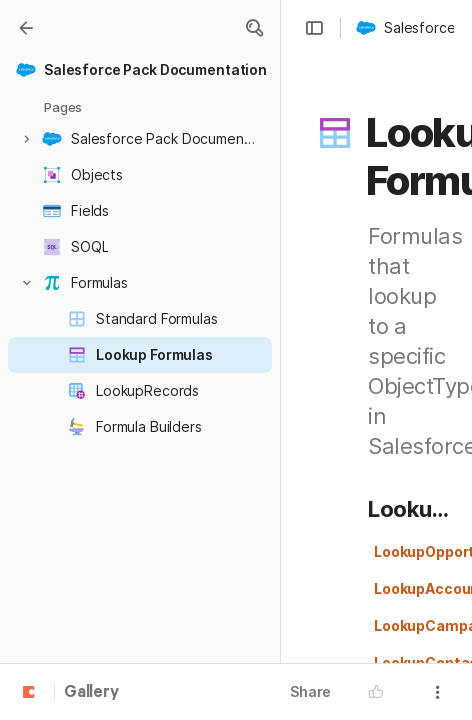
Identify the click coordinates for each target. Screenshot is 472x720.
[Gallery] (26, 28)
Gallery (91, 693)
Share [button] (310, 691)
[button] (254, 28)
